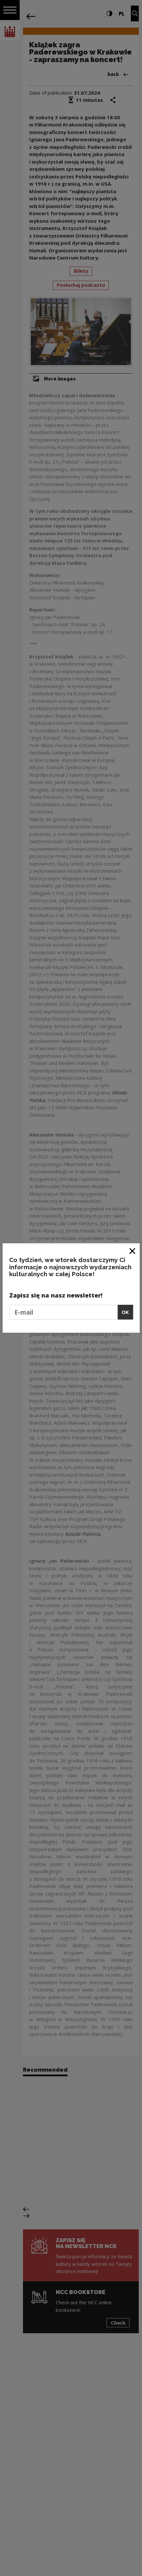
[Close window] (133, 1250)
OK (125, 1312)
